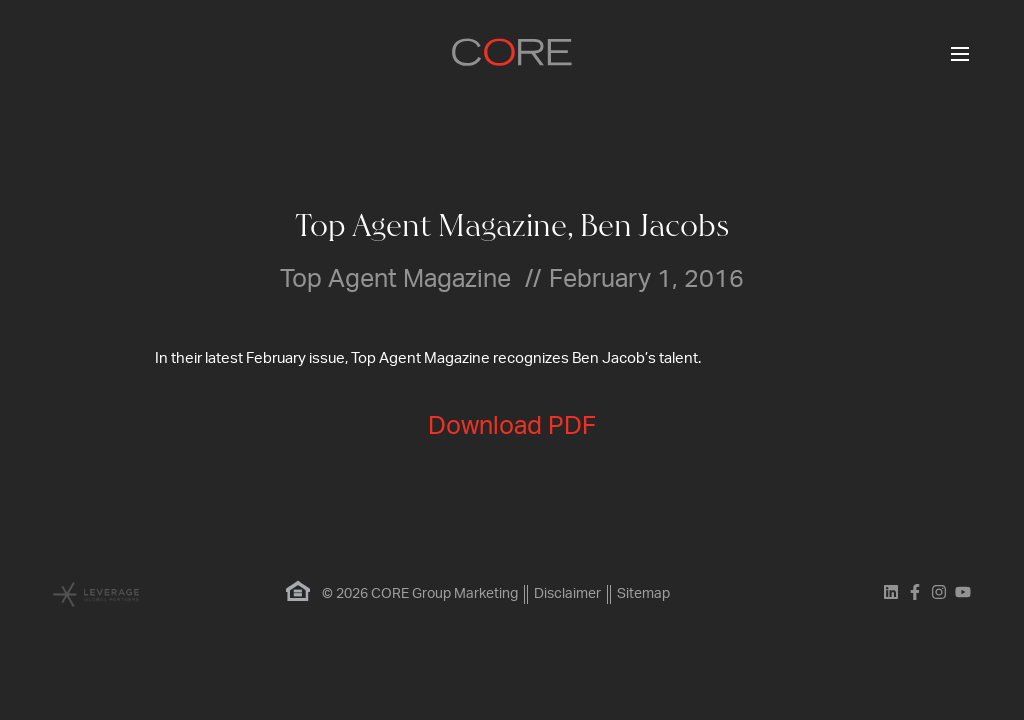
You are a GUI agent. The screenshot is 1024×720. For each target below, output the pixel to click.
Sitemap (643, 594)
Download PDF (512, 426)
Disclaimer (567, 594)
